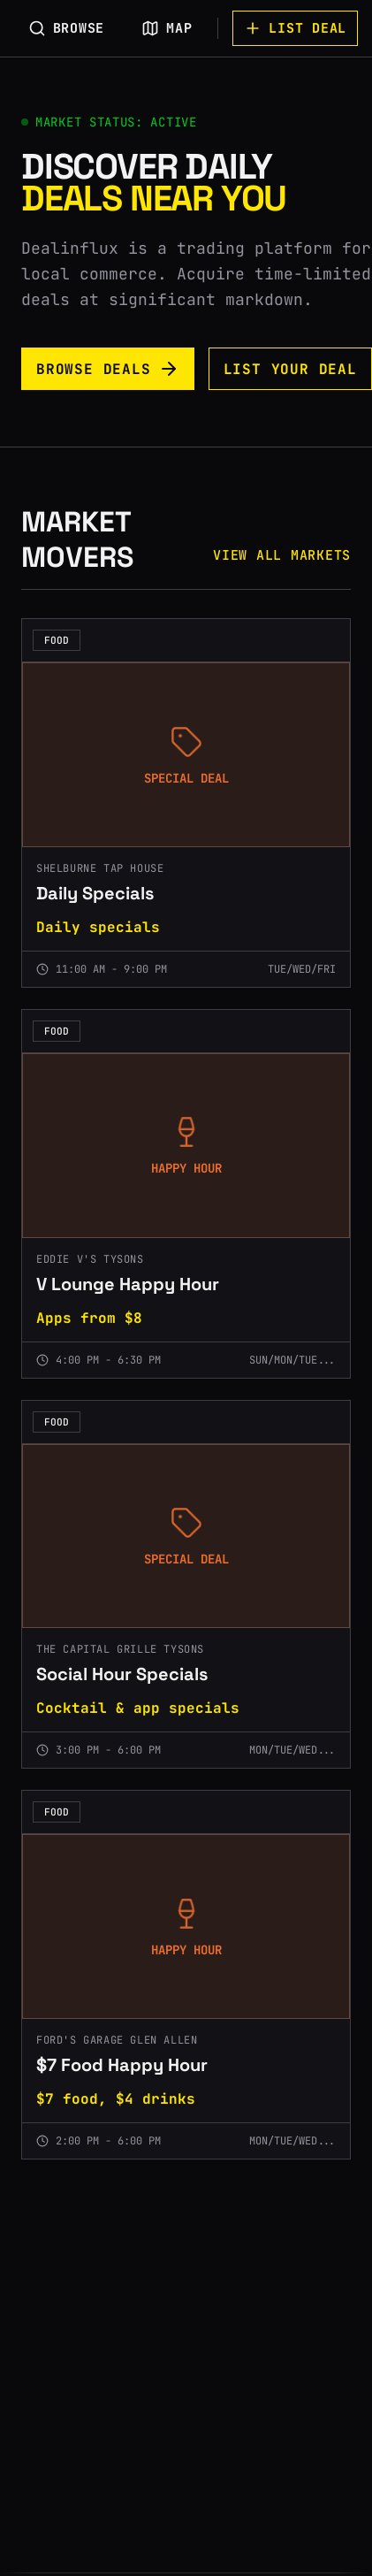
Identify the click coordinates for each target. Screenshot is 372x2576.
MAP (166, 28)
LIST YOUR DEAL (290, 369)
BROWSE (66, 28)
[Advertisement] (169, 2394)
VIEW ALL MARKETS (282, 555)
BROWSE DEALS (107, 368)
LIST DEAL (295, 28)
